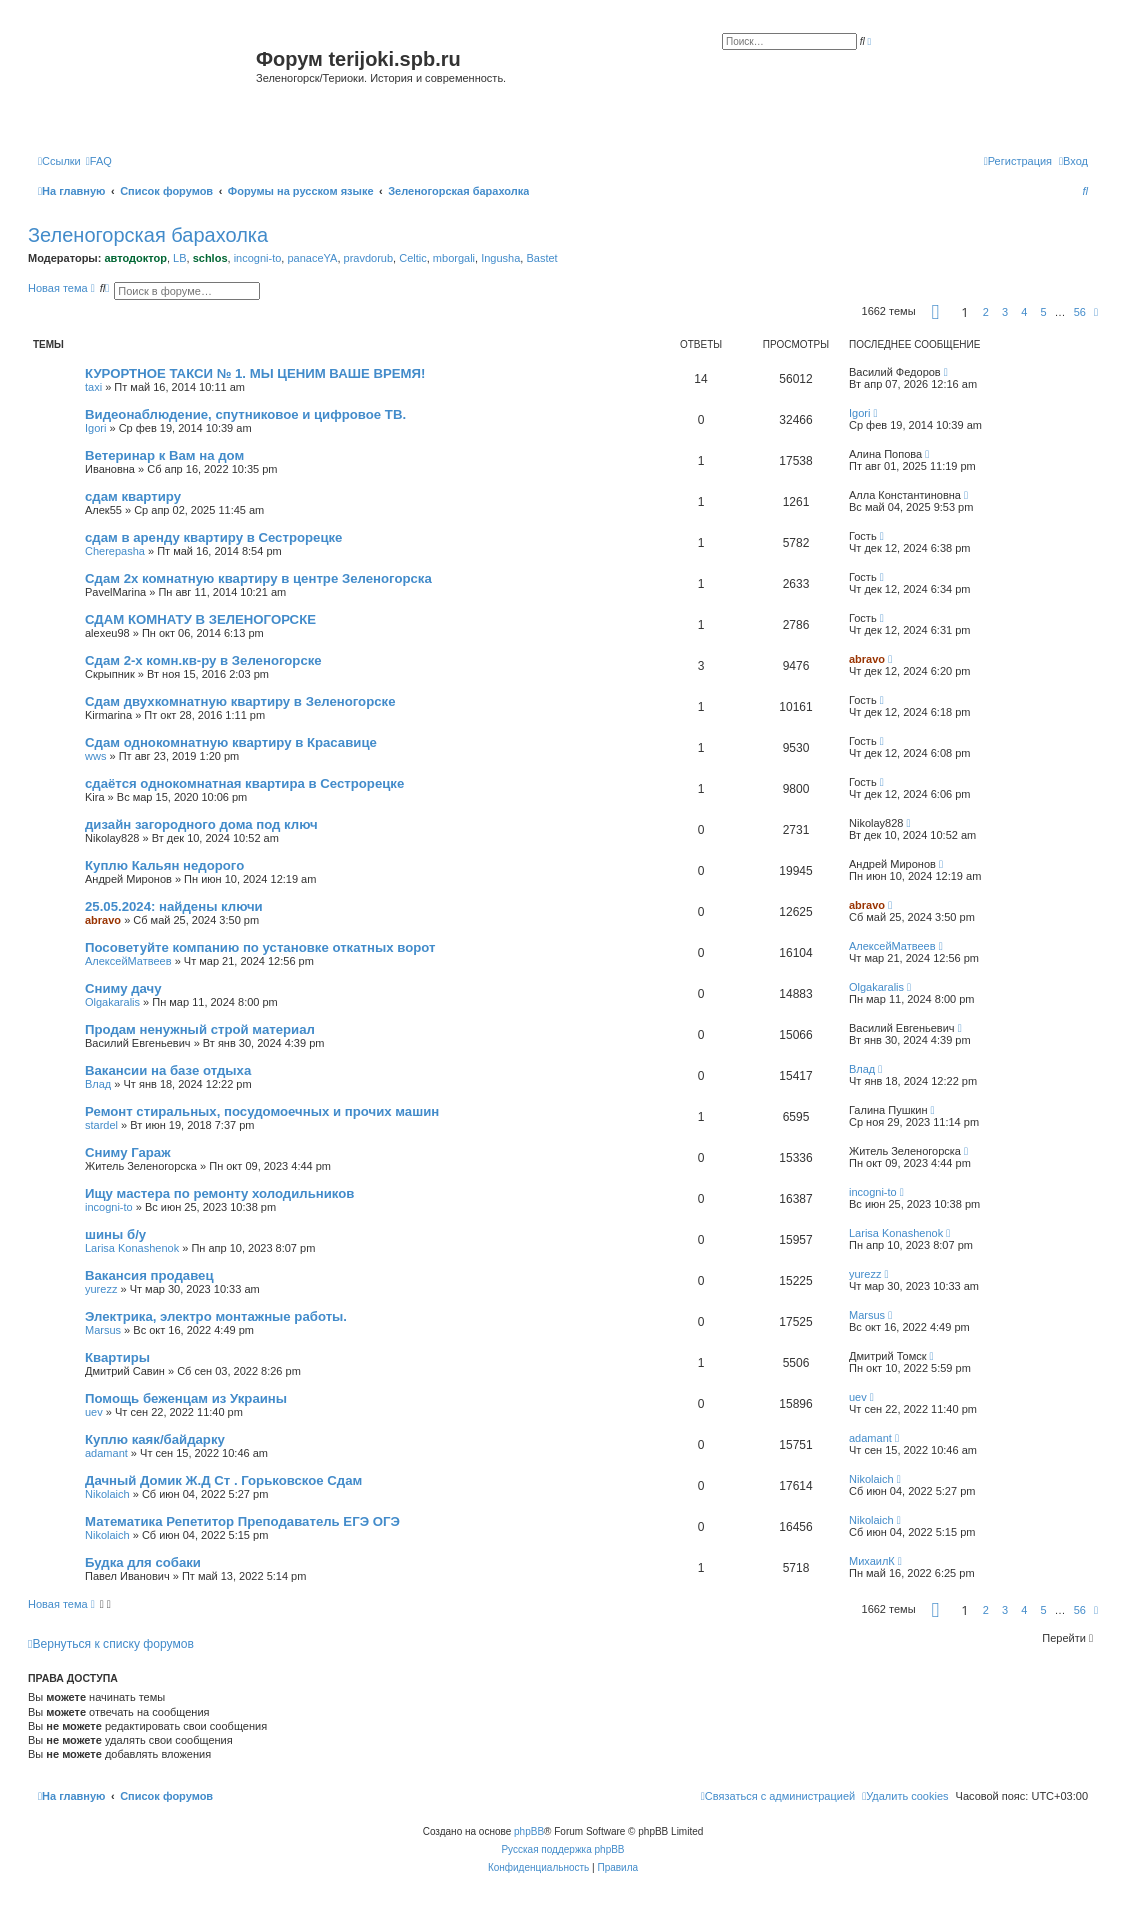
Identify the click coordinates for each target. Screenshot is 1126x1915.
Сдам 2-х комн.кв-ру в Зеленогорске (203, 660)
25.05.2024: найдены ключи (174, 906)
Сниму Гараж (128, 1152)
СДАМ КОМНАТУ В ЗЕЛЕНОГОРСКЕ (200, 619)
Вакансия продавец (149, 1275)
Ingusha (500, 258)
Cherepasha (115, 551)
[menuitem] (99, 161)
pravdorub (369, 258)
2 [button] (986, 312)
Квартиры (117, 1357)
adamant (106, 1453)
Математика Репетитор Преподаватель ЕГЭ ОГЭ (242, 1521)
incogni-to (258, 258)
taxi (93, 387)
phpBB (529, 1831)
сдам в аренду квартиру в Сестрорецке (213, 537)
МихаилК (872, 1561)
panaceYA (312, 258)
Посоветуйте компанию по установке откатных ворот (260, 947)
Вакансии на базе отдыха (168, 1070)
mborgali (454, 258)
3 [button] (1005, 312)
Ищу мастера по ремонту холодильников (219, 1193)
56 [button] (1080, 312)
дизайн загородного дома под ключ (201, 824)
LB (179, 258)
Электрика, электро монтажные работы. (216, 1316)
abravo (867, 659)
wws (95, 756)
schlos (210, 258)
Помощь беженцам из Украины (186, 1398)
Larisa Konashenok (132, 1248)
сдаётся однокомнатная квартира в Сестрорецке (244, 783)
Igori (95, 428)
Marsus (103, 1330)
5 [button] (1043, 312)
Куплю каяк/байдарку (155, 1439)
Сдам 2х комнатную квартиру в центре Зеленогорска (258, 578)
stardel (101, 1125)
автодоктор (135, 258)
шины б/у (115, 1234)
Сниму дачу (123, 988)
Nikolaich (107, 1494)
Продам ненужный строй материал (200, 1029)
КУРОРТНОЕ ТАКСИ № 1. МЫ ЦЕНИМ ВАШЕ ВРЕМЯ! (255, 373)
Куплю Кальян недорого (164, 865)
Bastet (541, 258)
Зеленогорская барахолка (148, 235)
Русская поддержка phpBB (562, 1849)
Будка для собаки (143, 1562)
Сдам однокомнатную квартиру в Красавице (231, 742)
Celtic (413, 258)
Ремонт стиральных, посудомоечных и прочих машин (262, 1111)
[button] (936, 312)
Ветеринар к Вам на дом (164, 455)
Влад (98, 1084)
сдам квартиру (133, 496)
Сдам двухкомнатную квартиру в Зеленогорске (240, 701)
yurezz (101, 1289)
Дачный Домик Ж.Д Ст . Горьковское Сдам (223, 1480)
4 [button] (1024, 312)
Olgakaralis (112, 1002)
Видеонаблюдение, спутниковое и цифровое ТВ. (245, 414)
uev (94, 1412)
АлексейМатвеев (128, 961)
